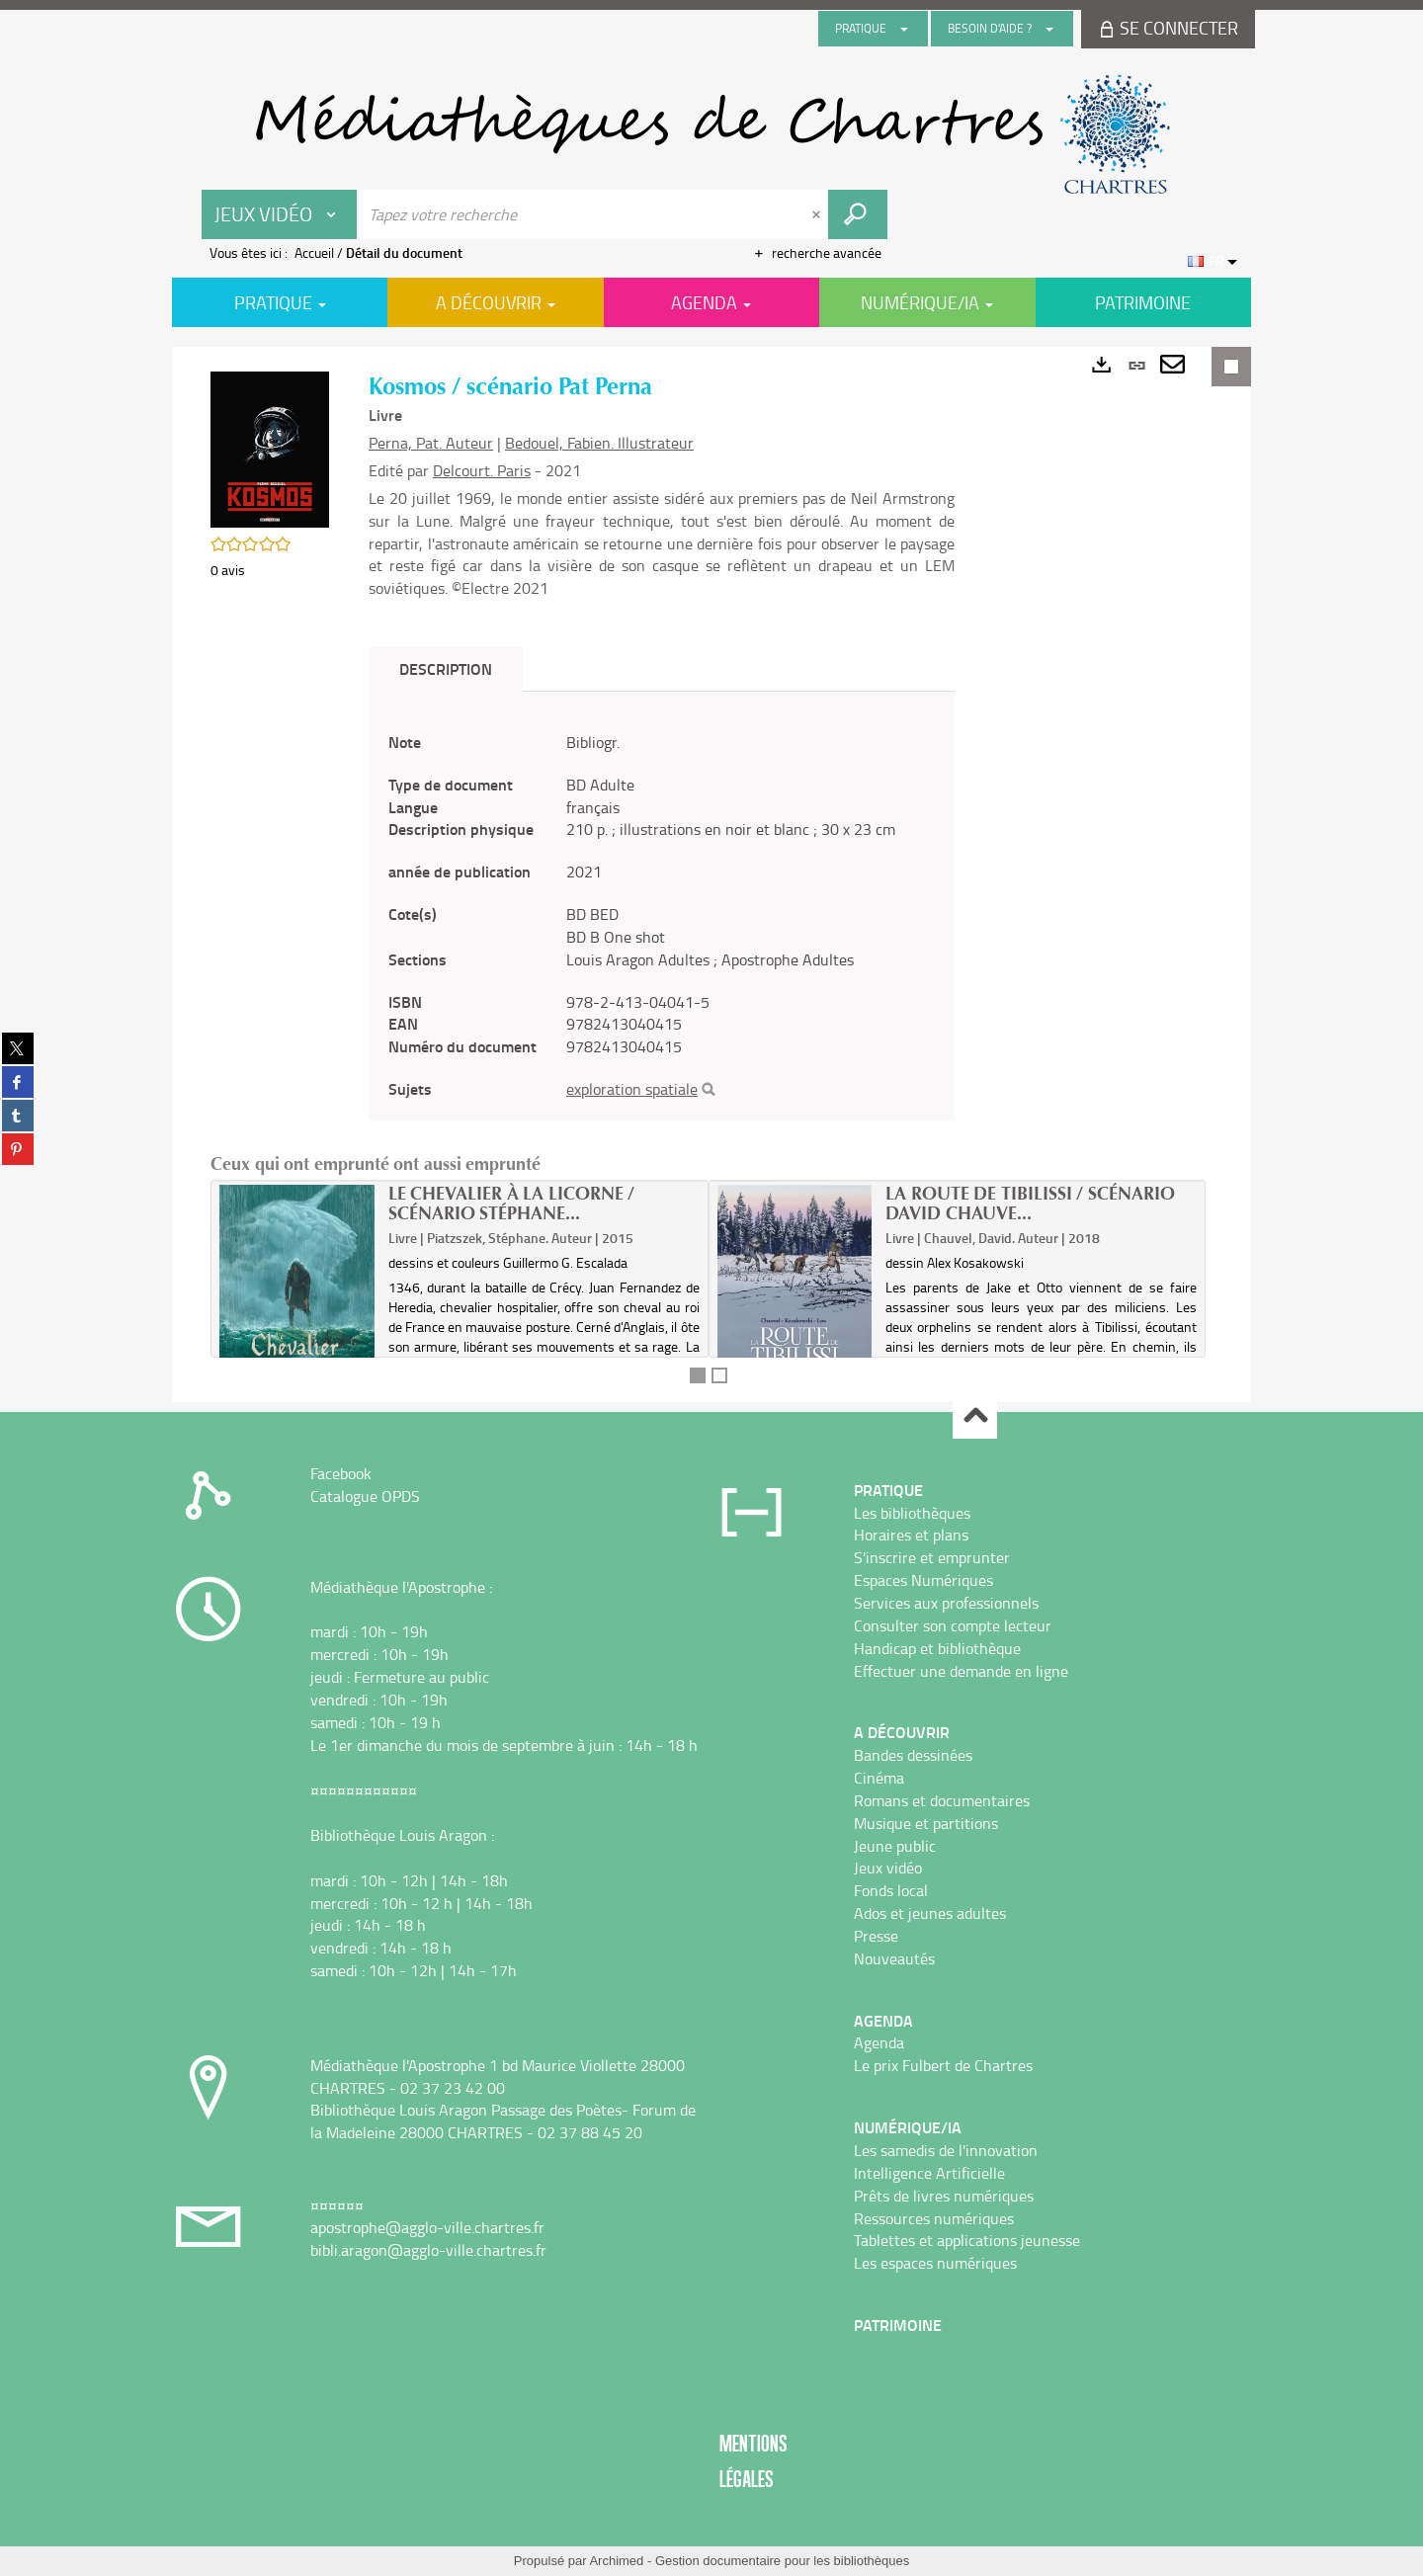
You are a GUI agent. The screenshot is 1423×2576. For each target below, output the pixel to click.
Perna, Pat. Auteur (431, 443)
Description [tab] (445, 668)
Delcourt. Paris (482, 470)
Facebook (341, 1473)
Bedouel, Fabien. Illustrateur (599, 443)
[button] (269, 448)
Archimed (616, 2560)
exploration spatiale (632, 1089)
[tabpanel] (661, 916)
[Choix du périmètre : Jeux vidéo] (280, 214)
